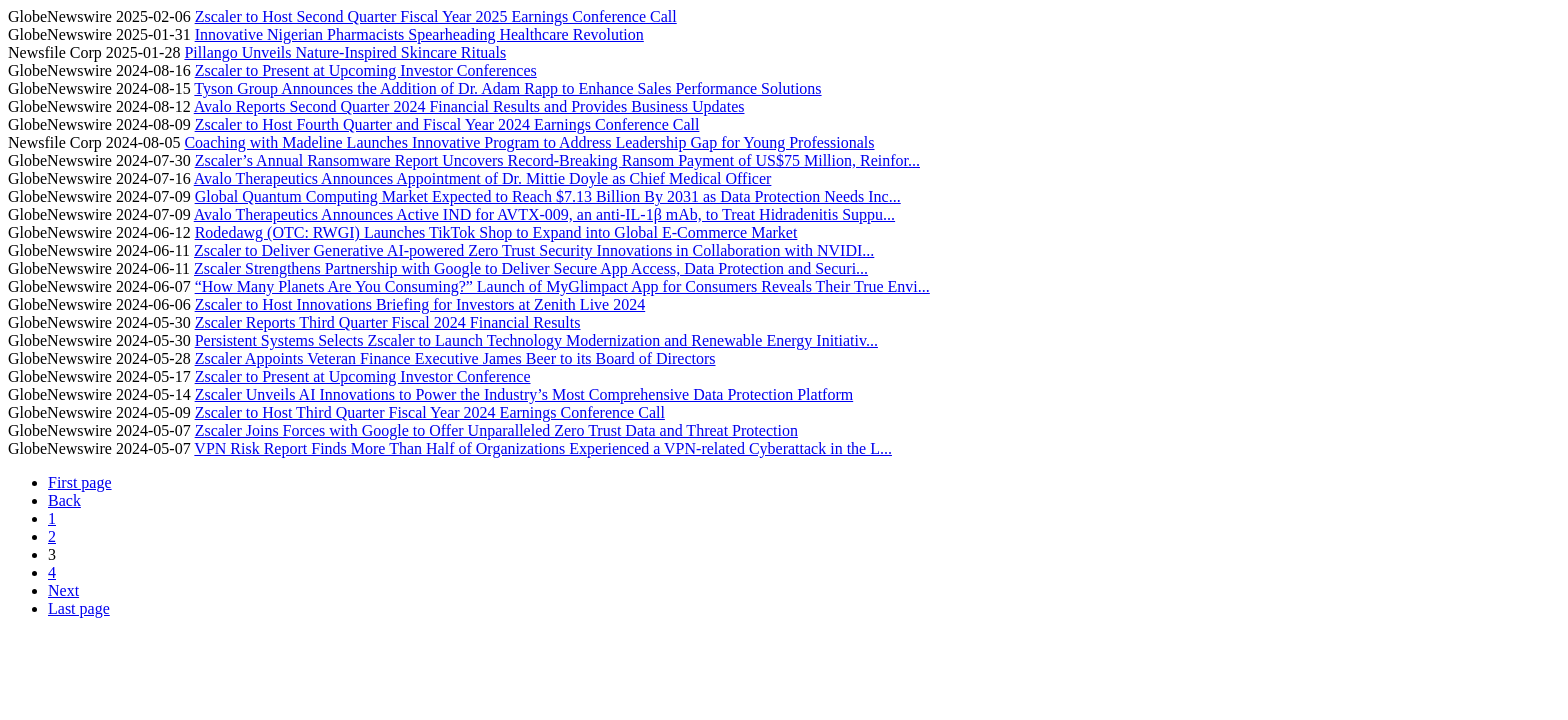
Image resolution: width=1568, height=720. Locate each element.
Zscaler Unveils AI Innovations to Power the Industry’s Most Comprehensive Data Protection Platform (524, 394)
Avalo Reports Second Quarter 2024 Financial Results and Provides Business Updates (469, 106)
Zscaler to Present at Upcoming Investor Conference (363, 376)
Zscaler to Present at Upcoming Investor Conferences (366, 70)
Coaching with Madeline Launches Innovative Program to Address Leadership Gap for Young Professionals (529, 142)
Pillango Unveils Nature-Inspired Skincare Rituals (345, 52)
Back (64, 500)
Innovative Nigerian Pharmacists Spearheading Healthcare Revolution (419, 34)
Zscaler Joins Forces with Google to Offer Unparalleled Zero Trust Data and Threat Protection (496, 430)
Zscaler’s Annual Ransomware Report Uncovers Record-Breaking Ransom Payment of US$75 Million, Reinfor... (557, 160)
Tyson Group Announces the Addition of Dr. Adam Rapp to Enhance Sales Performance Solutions (507, 88)
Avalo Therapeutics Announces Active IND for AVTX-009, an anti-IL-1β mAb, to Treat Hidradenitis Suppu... (544, 214)
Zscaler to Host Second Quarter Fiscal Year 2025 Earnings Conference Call (436, 16)
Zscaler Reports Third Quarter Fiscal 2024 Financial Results (388, 322)
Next (63, 590)
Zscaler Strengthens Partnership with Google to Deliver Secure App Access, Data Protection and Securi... (531, 268)
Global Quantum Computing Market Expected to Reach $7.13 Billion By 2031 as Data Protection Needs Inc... (548, 196)
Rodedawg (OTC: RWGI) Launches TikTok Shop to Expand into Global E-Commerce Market (496, 232)
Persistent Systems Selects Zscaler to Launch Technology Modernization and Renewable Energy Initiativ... (536, 340)
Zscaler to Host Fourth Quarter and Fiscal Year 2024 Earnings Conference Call (447, 124)
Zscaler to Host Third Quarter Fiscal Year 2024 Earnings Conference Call (430, 412)
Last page (79, 608)
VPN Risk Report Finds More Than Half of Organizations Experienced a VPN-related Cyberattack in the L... (543, 448)
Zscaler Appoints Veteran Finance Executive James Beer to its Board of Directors (455, 358)
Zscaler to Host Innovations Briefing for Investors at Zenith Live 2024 (420, 304)
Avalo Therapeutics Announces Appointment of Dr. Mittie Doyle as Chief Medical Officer (483, 178)
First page (80, 482)
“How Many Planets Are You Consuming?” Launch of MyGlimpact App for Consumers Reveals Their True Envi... (562, 286)
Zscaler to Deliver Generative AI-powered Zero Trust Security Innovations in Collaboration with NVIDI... (534, 250)
